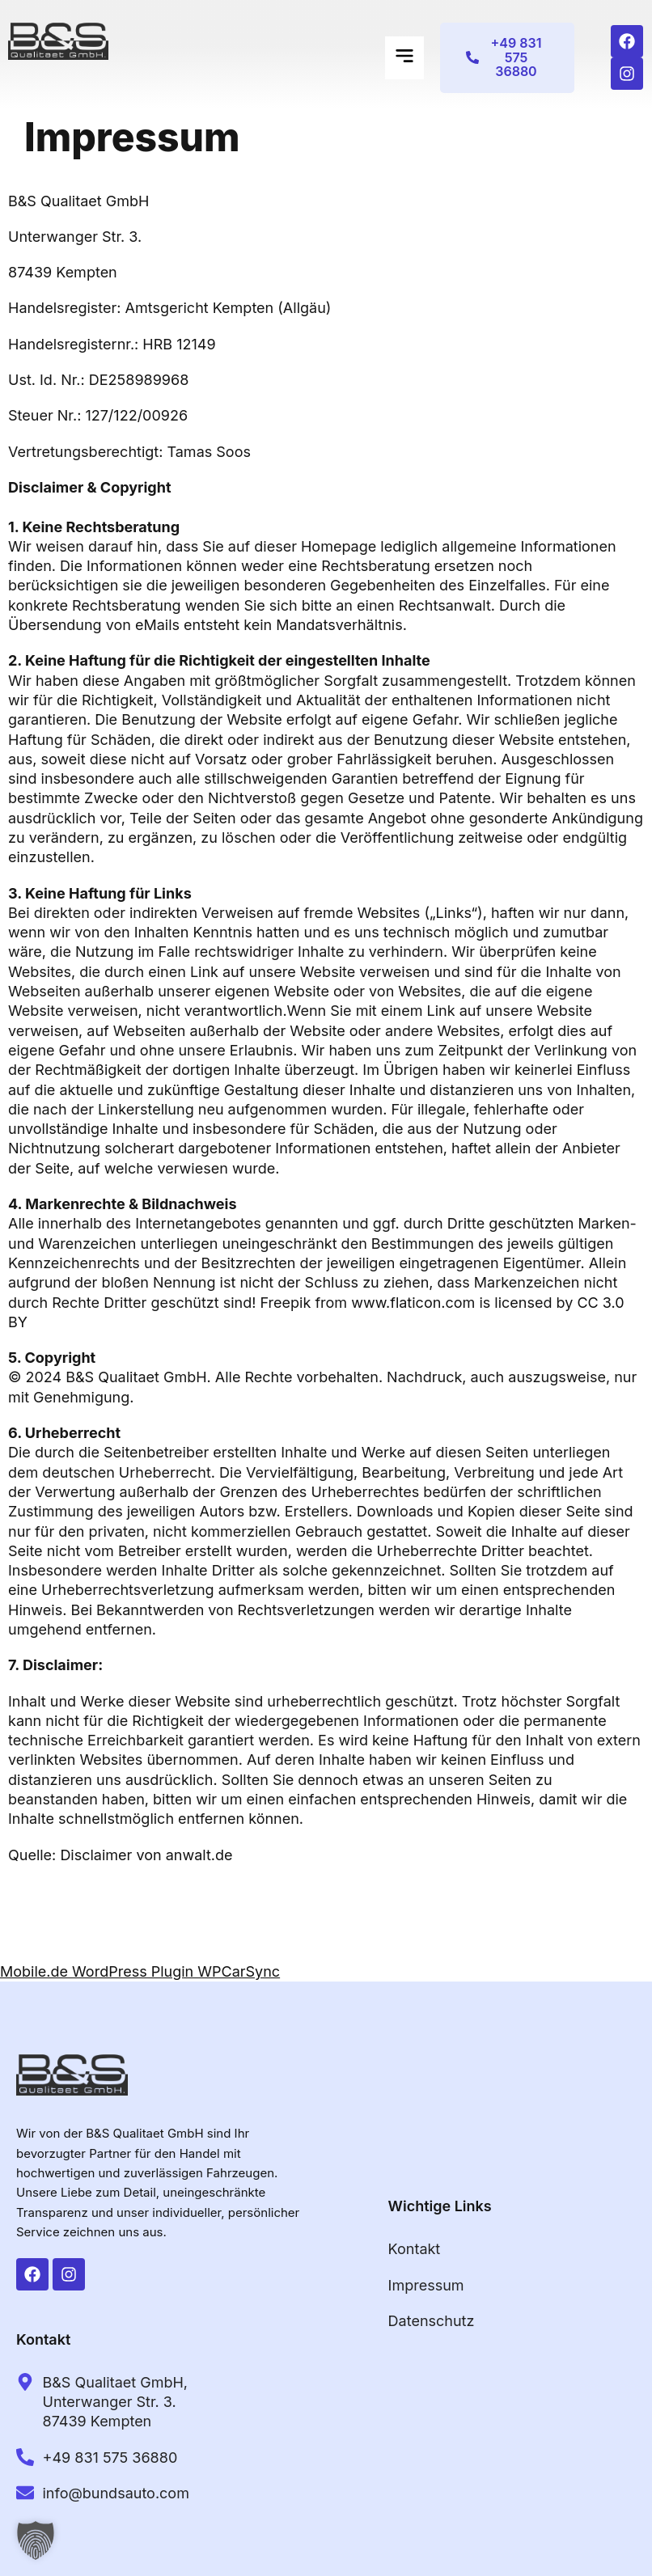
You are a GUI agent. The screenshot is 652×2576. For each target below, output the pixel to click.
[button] (404, 57)
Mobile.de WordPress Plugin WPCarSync (140, 1971)
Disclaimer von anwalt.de (146, 1854)
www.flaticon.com (413, 1302)
